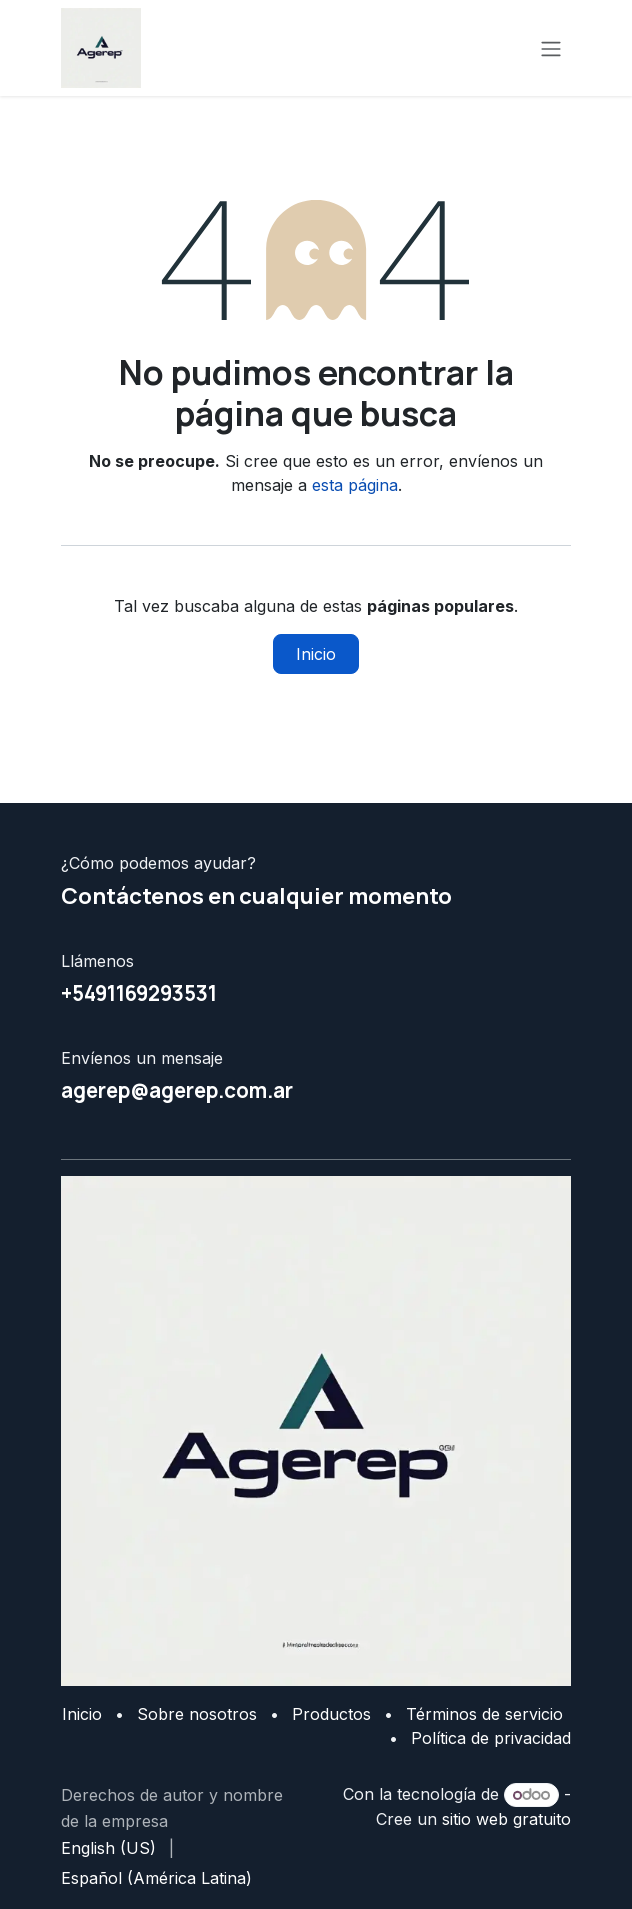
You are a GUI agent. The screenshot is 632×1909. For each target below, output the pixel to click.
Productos (331, 1714)
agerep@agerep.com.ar (177, 1090)
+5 (72, 993)
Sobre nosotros (197, 1714)
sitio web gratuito (506, 1819)
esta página (355, 485)
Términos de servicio (484, 1714)
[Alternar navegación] (551, 48)
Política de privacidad (491, 1738)
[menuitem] (108, 1848)
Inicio (316, 654)
